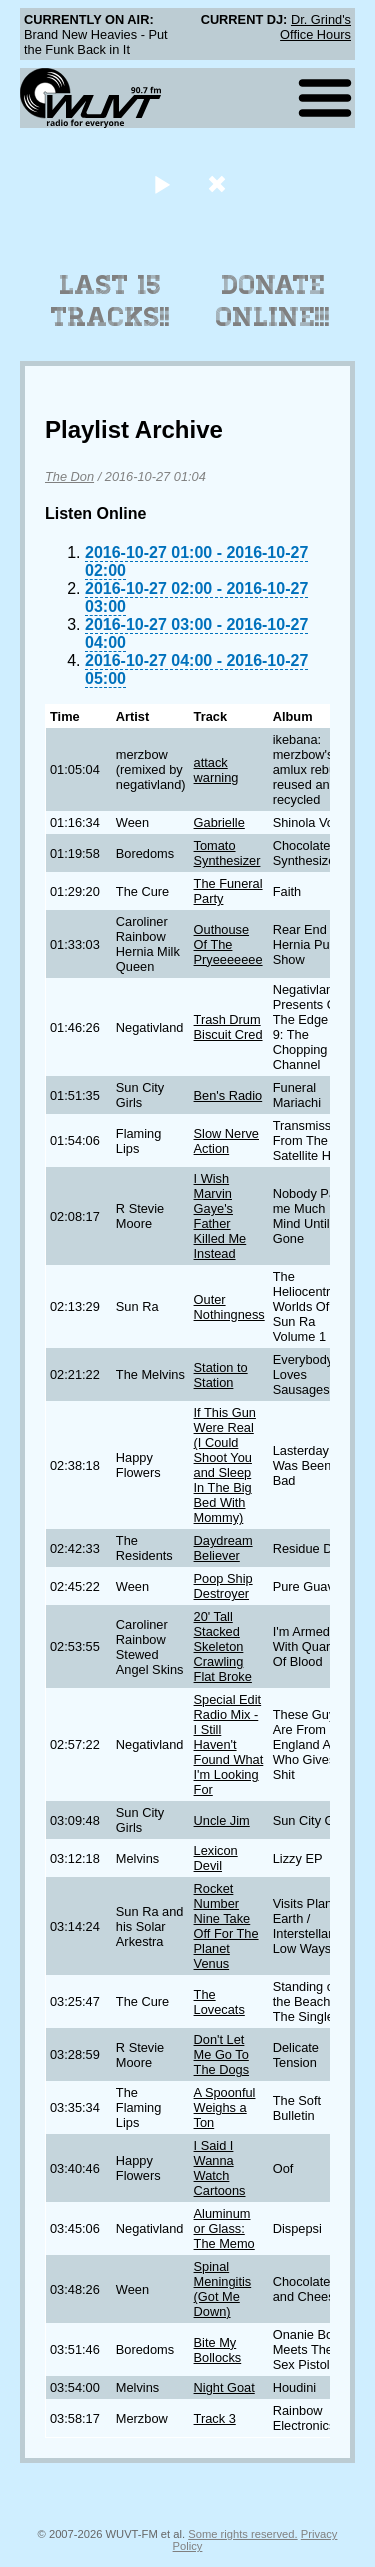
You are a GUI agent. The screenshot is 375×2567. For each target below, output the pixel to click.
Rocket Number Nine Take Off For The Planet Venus (226, 1926)
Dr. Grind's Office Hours (315, 27)
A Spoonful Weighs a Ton (225, 2107)
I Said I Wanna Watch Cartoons (220, 2168)
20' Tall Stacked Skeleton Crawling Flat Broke (223, 1646)
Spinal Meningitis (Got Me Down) (223, 2289)
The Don (69, 476)
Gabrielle (219, 822)
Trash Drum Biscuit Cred (228, 1027)
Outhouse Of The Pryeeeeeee (228, 944)
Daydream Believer (223, 1548)
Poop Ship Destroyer (223, 1586)
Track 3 (215, 2418)
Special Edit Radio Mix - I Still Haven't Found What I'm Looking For (229, 1744)
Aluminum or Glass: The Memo (224, 2228)
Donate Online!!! (273, 301)
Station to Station (221, 1375)
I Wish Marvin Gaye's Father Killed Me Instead (220, 1216)
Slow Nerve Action (226, 1141)
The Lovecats (219, 2002)
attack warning (216, 770)
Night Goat (224, 2387)
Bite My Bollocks (218, 2350)
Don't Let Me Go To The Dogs (221, 2054)
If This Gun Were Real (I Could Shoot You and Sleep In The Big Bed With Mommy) (225, 1465)
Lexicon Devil (216, 1858)
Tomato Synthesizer (227, 853)
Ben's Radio (228, 1095)
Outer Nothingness (229, 1307)
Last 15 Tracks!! (110, 301)
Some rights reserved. (242, 2534)
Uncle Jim (222, 1820)
